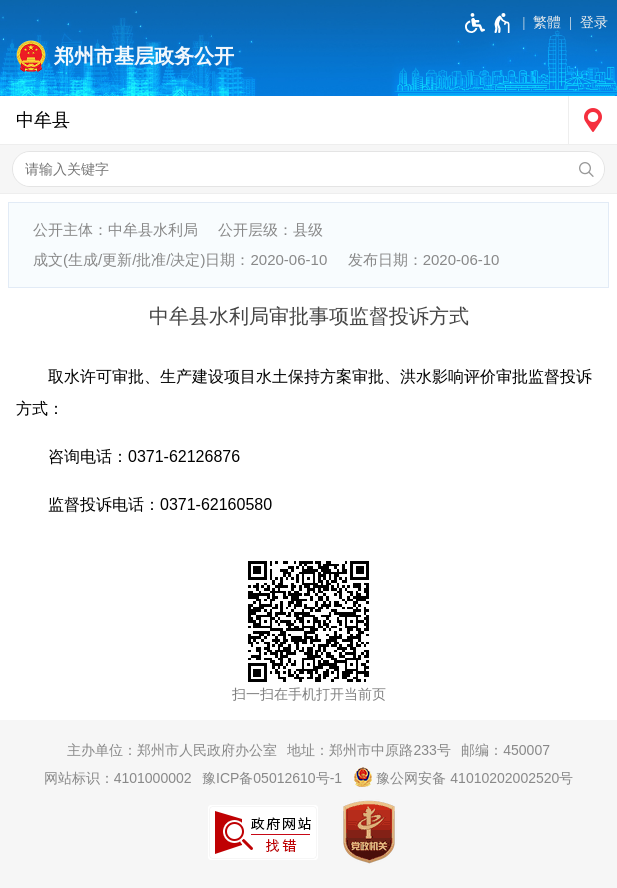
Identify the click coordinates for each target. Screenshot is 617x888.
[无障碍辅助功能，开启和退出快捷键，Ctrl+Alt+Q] (488, 23)
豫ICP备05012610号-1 (272, 778)
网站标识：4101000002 (118, 778)
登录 (594, 22)
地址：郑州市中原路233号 (368, 750)
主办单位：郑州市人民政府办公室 (172, 750)
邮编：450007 (505, 750)
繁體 (547, 22)
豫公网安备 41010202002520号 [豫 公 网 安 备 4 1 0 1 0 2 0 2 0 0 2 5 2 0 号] (463, 777)
